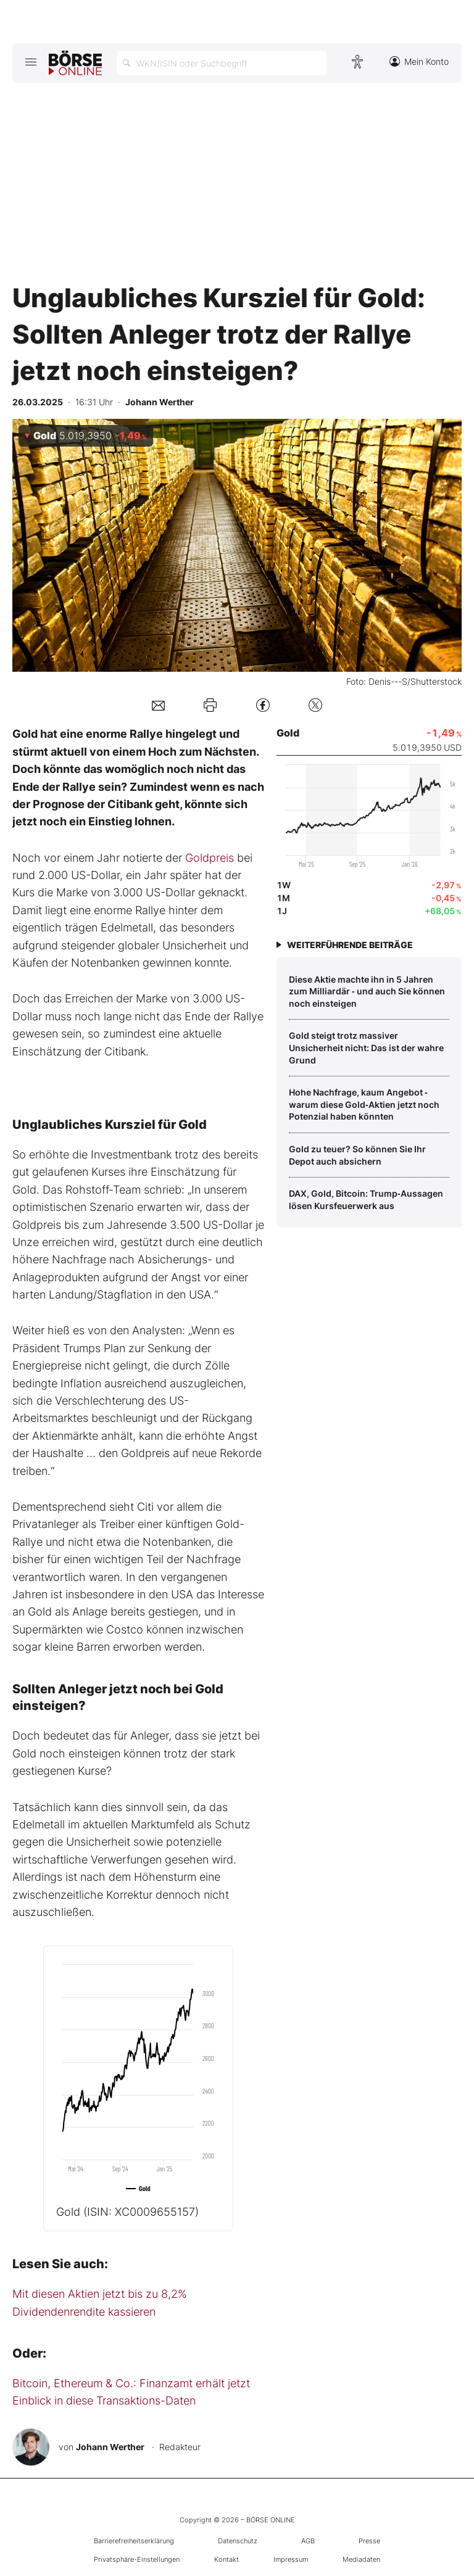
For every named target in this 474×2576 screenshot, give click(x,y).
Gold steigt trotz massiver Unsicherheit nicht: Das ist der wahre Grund (366, 1047)
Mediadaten (361, 2559)
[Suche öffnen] (221, 63)
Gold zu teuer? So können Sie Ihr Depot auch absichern (357, 1155)
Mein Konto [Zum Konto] (419, 61)
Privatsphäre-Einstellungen (137, 2559)
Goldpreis (209, 857)
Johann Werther (110, 2447)
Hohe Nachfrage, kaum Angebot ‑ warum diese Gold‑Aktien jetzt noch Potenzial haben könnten (364, 1104)
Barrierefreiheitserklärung (134, 2541)
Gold (127, 2211)
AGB (308, 2541)
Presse (369, 2541)
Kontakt (226, 2559)
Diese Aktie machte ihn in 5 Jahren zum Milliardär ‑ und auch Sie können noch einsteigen (367, 991)
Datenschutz (237, 2541)
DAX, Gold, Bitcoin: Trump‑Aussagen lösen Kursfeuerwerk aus (366, 1199)
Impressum (290, 2559)
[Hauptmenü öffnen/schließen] (30, 61)
